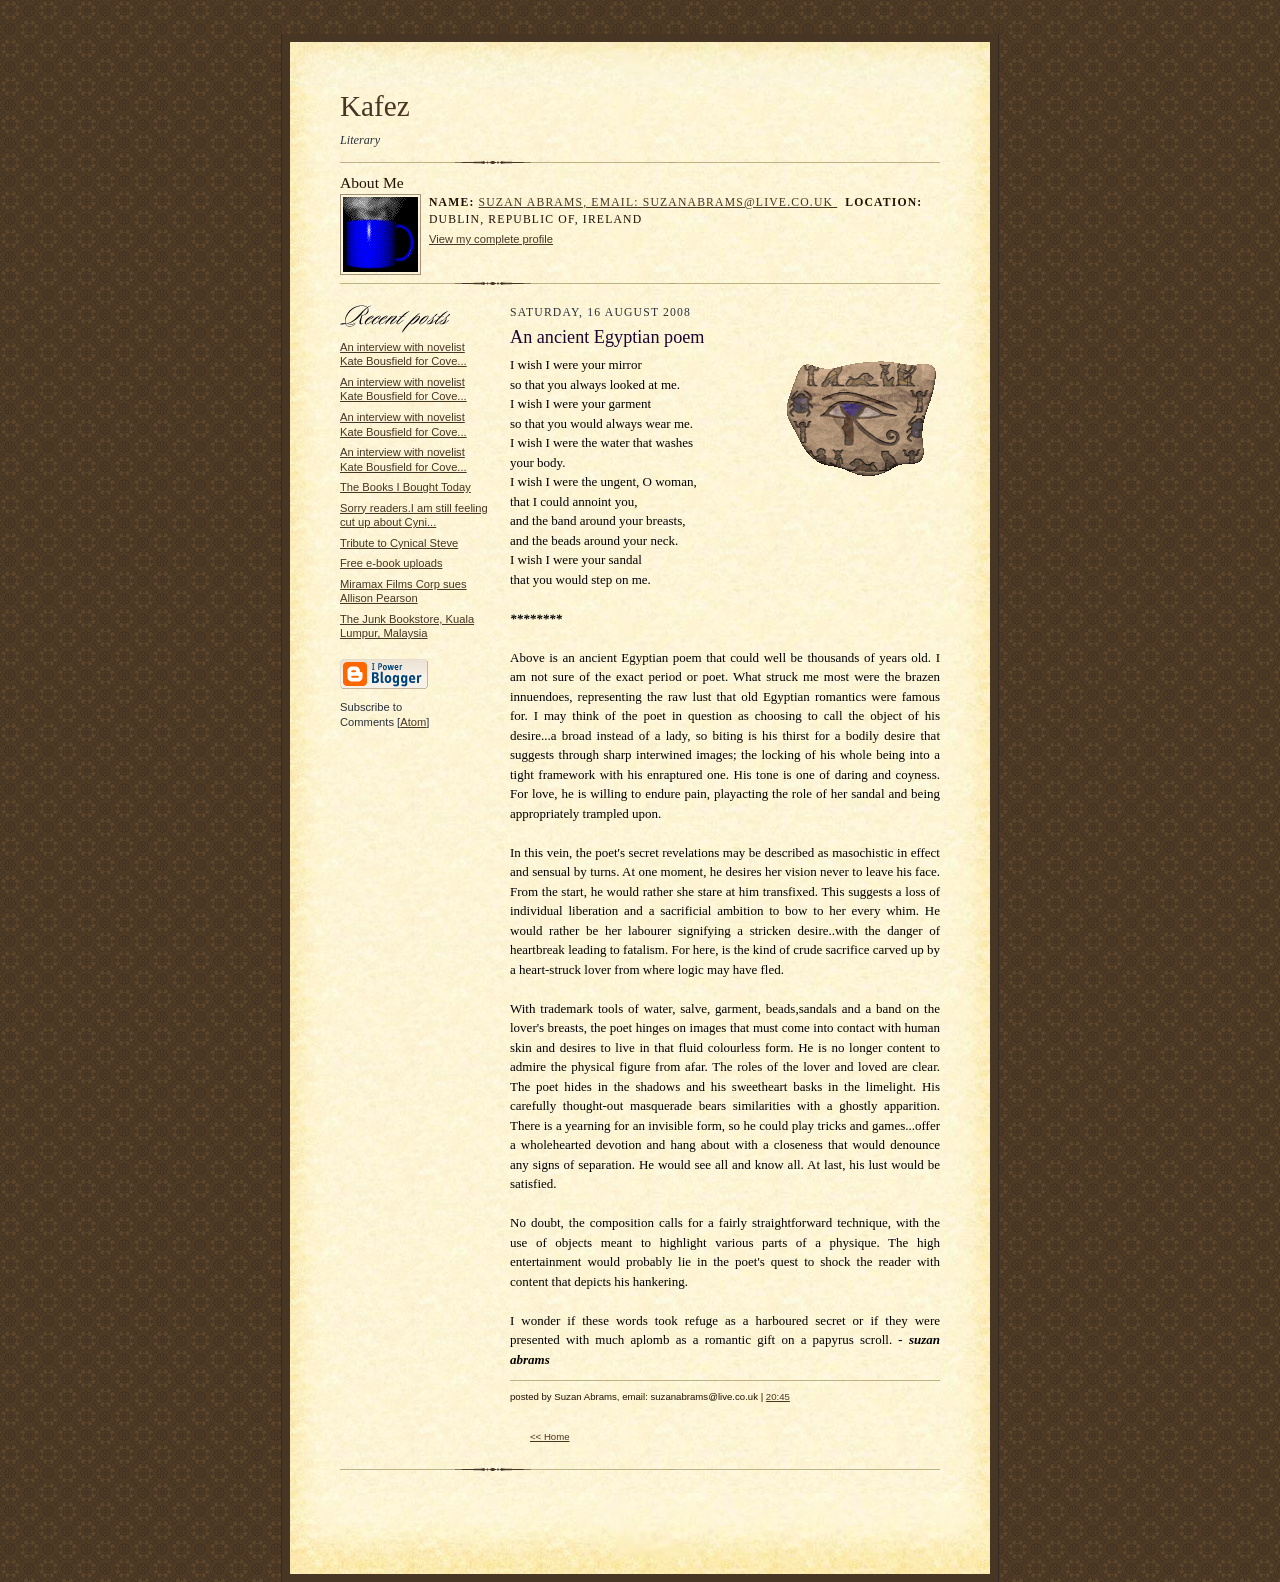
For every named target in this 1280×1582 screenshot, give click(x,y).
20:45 (778, 1396)
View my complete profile (491, 239)
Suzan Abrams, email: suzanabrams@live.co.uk (658, 202)
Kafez (375, 106)
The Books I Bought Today (405, 487)
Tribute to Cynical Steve (399, 543)
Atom (413, 722)
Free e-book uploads (391, 563)
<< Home (550, 1436)
